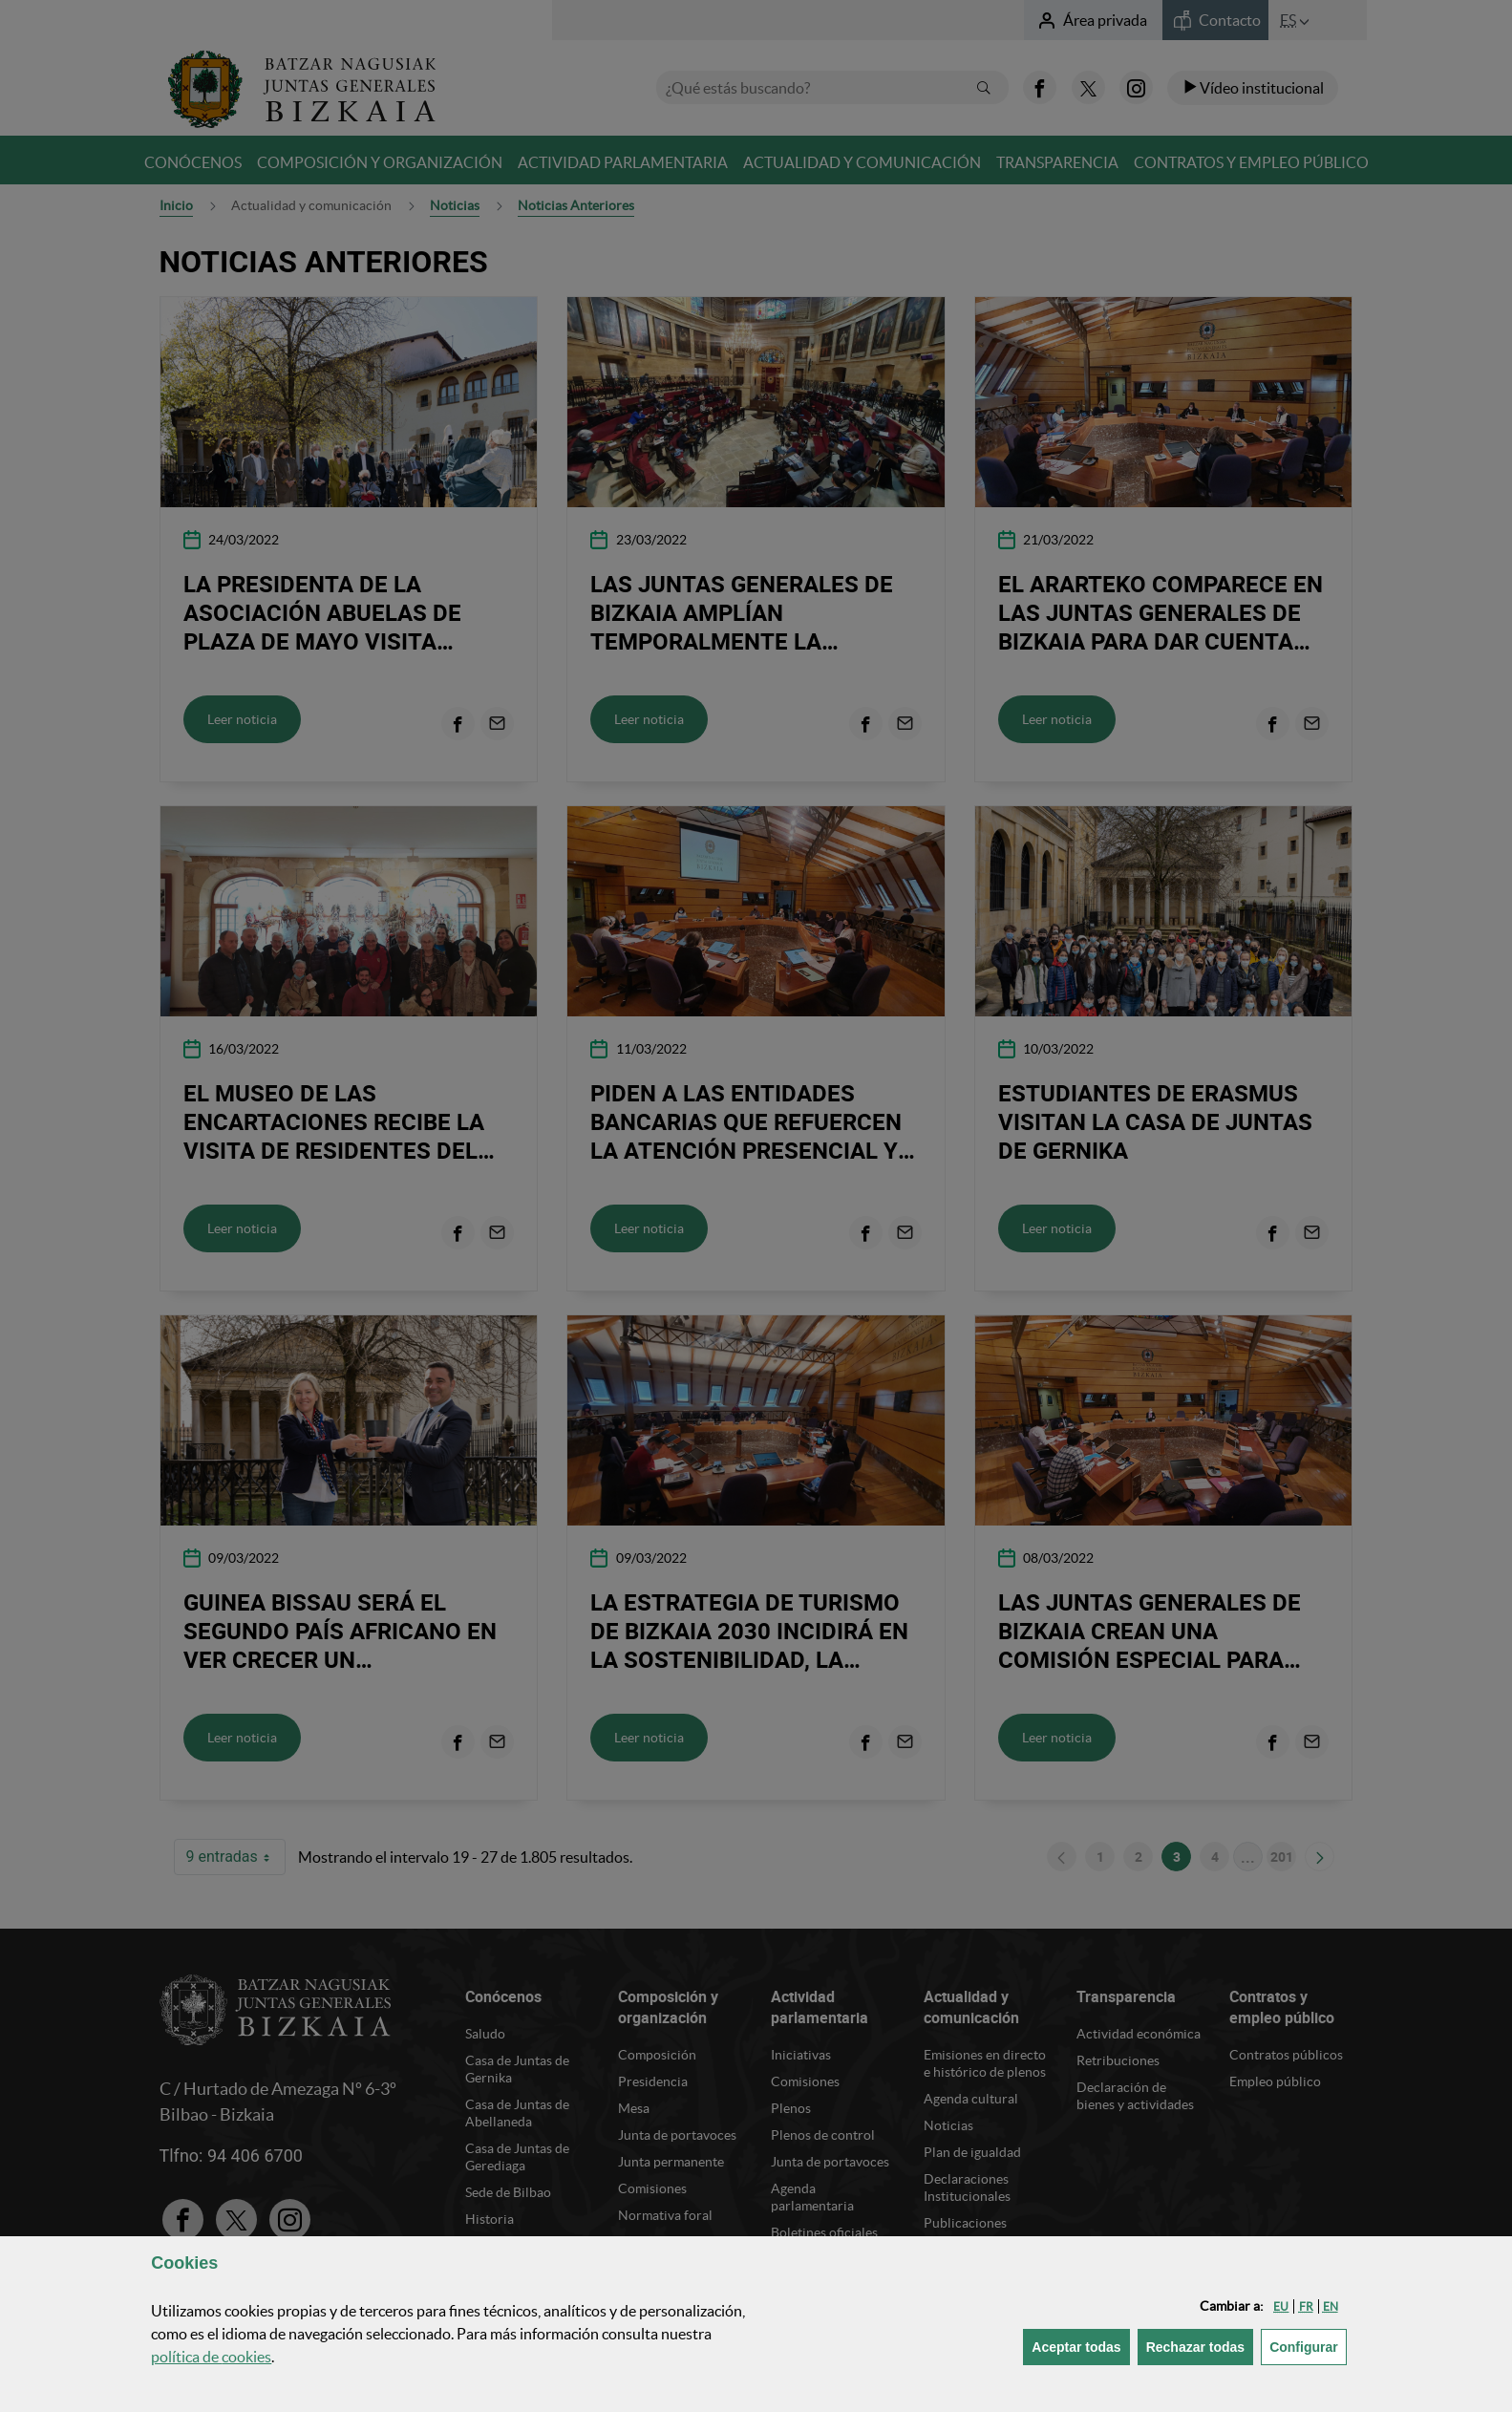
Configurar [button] (1308, 2346)
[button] (1280, 2306)
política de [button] (211, 2356)
